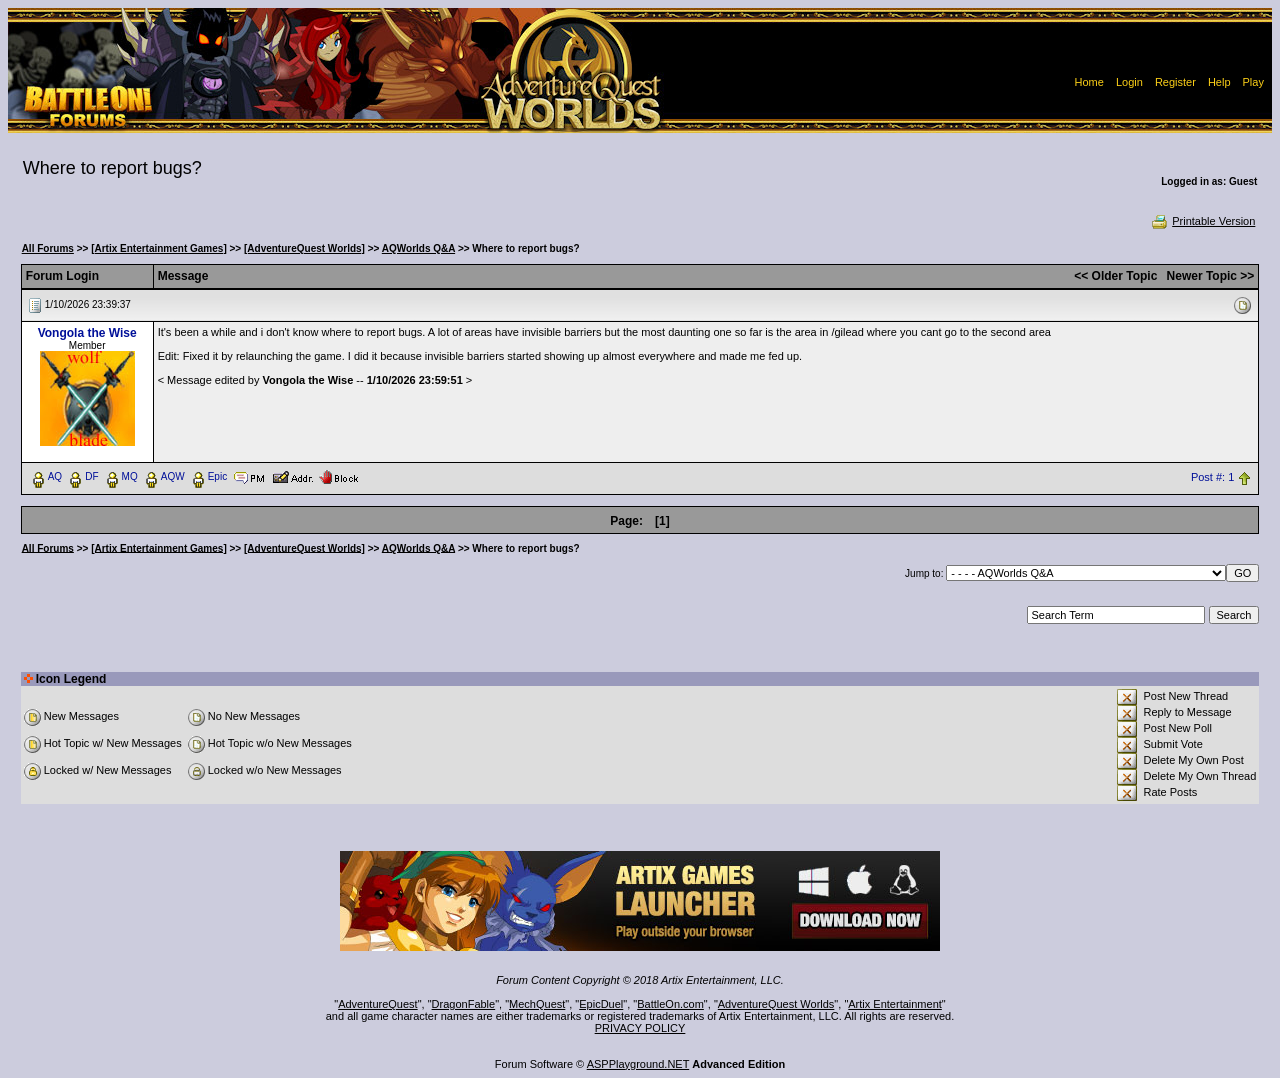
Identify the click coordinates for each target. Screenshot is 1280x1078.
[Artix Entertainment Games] (159, 248)
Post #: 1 (1212, 477)
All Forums (48, 248)
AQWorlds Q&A (418, 248)
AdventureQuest (378, 1004)
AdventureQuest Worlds (776, 1004)
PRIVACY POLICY (640, 1028)
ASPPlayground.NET (638, 1064)
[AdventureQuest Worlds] (304, 248)
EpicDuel (601, 1004)
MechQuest (537, 1004)
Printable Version (1202, 221)
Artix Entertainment (895, 1004)
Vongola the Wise (87, 333)
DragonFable (464, 1004)
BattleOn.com (670, 1004)
